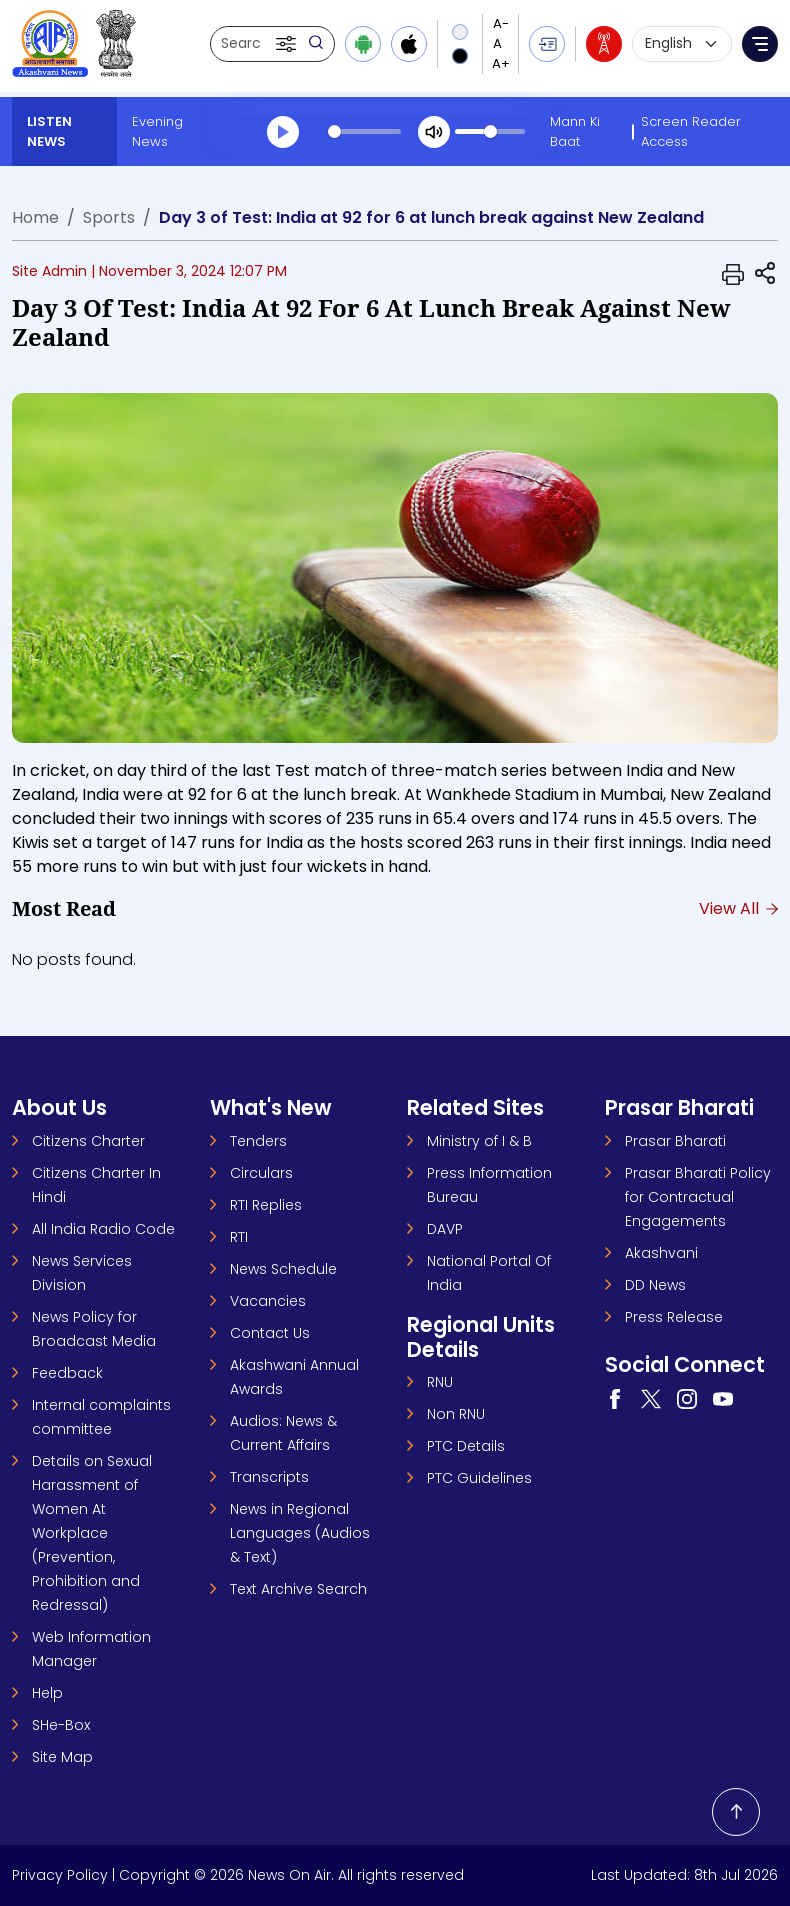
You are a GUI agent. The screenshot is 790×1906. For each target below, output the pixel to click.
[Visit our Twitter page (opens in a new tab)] (651, 1398)
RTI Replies (266, 1205)
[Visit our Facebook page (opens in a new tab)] (615, 1398)
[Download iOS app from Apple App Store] (409, 44)
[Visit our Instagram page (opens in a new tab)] (687, 1398)
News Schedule (283, 1269)
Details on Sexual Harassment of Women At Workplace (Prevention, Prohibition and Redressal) (92, 1533)
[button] (288, 44)
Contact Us (270, 1333)
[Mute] (434, 132)
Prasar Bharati (675, 1141)
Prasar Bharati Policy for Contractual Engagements (698, 1197)
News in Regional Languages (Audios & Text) (300, 1533)
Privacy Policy (60, 1875)
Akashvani (661, 1253)
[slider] (365, 131)
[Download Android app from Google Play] (363, 44)
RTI (239, 1237)
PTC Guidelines (479, 1478)
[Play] (283, 132)
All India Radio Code (103, 1229)
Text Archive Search (298, 1589)
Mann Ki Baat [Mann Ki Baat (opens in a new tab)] (575, 131)
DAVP (445, 1229)
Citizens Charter (88, 1141)
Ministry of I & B (479, 1141)
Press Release (674, 1317)
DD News (655, 1285)
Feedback (67, 1373)
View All (738, 908)
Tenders (258, 1141)
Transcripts (269, 1477)
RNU (440, 1382)
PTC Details (466, 1446)
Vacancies (268, 1301)
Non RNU (456, 1414)
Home (35, 217)
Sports (109, 217)
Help (47, 1693)
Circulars (261, 1173)
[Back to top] (736, 1812)
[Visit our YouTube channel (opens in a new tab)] (723, 1398)
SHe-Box (61, 1725)
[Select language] (682, 44)
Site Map (62, 1757)
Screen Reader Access (691, 131)
